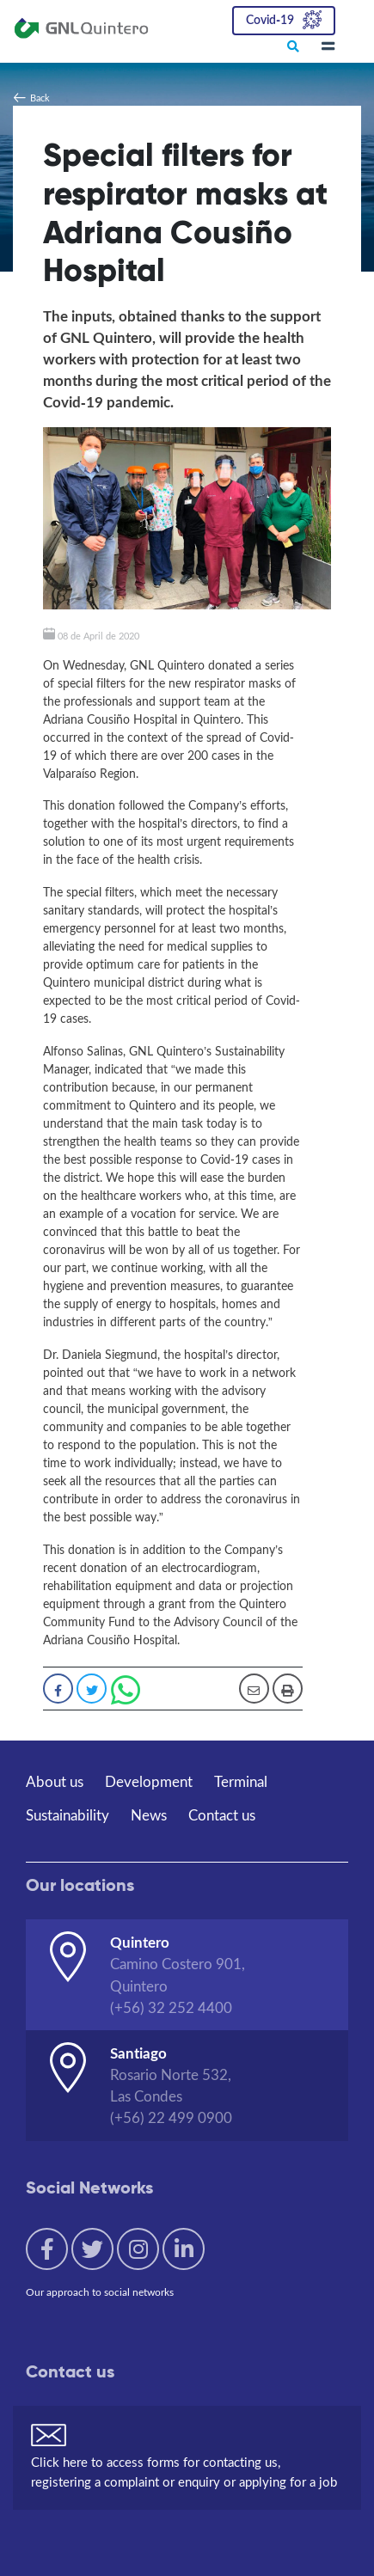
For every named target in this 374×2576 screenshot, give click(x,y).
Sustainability (67, 1815)
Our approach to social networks (100, 2291)
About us (54, 1781)
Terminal (240, 1781)
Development (149, 1781)
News (149, 1815)
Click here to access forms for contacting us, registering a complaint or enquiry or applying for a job (184, 2471)
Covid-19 (270, 18)
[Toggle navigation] (328, 46)
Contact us (221, 1815)
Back (40, 97)
